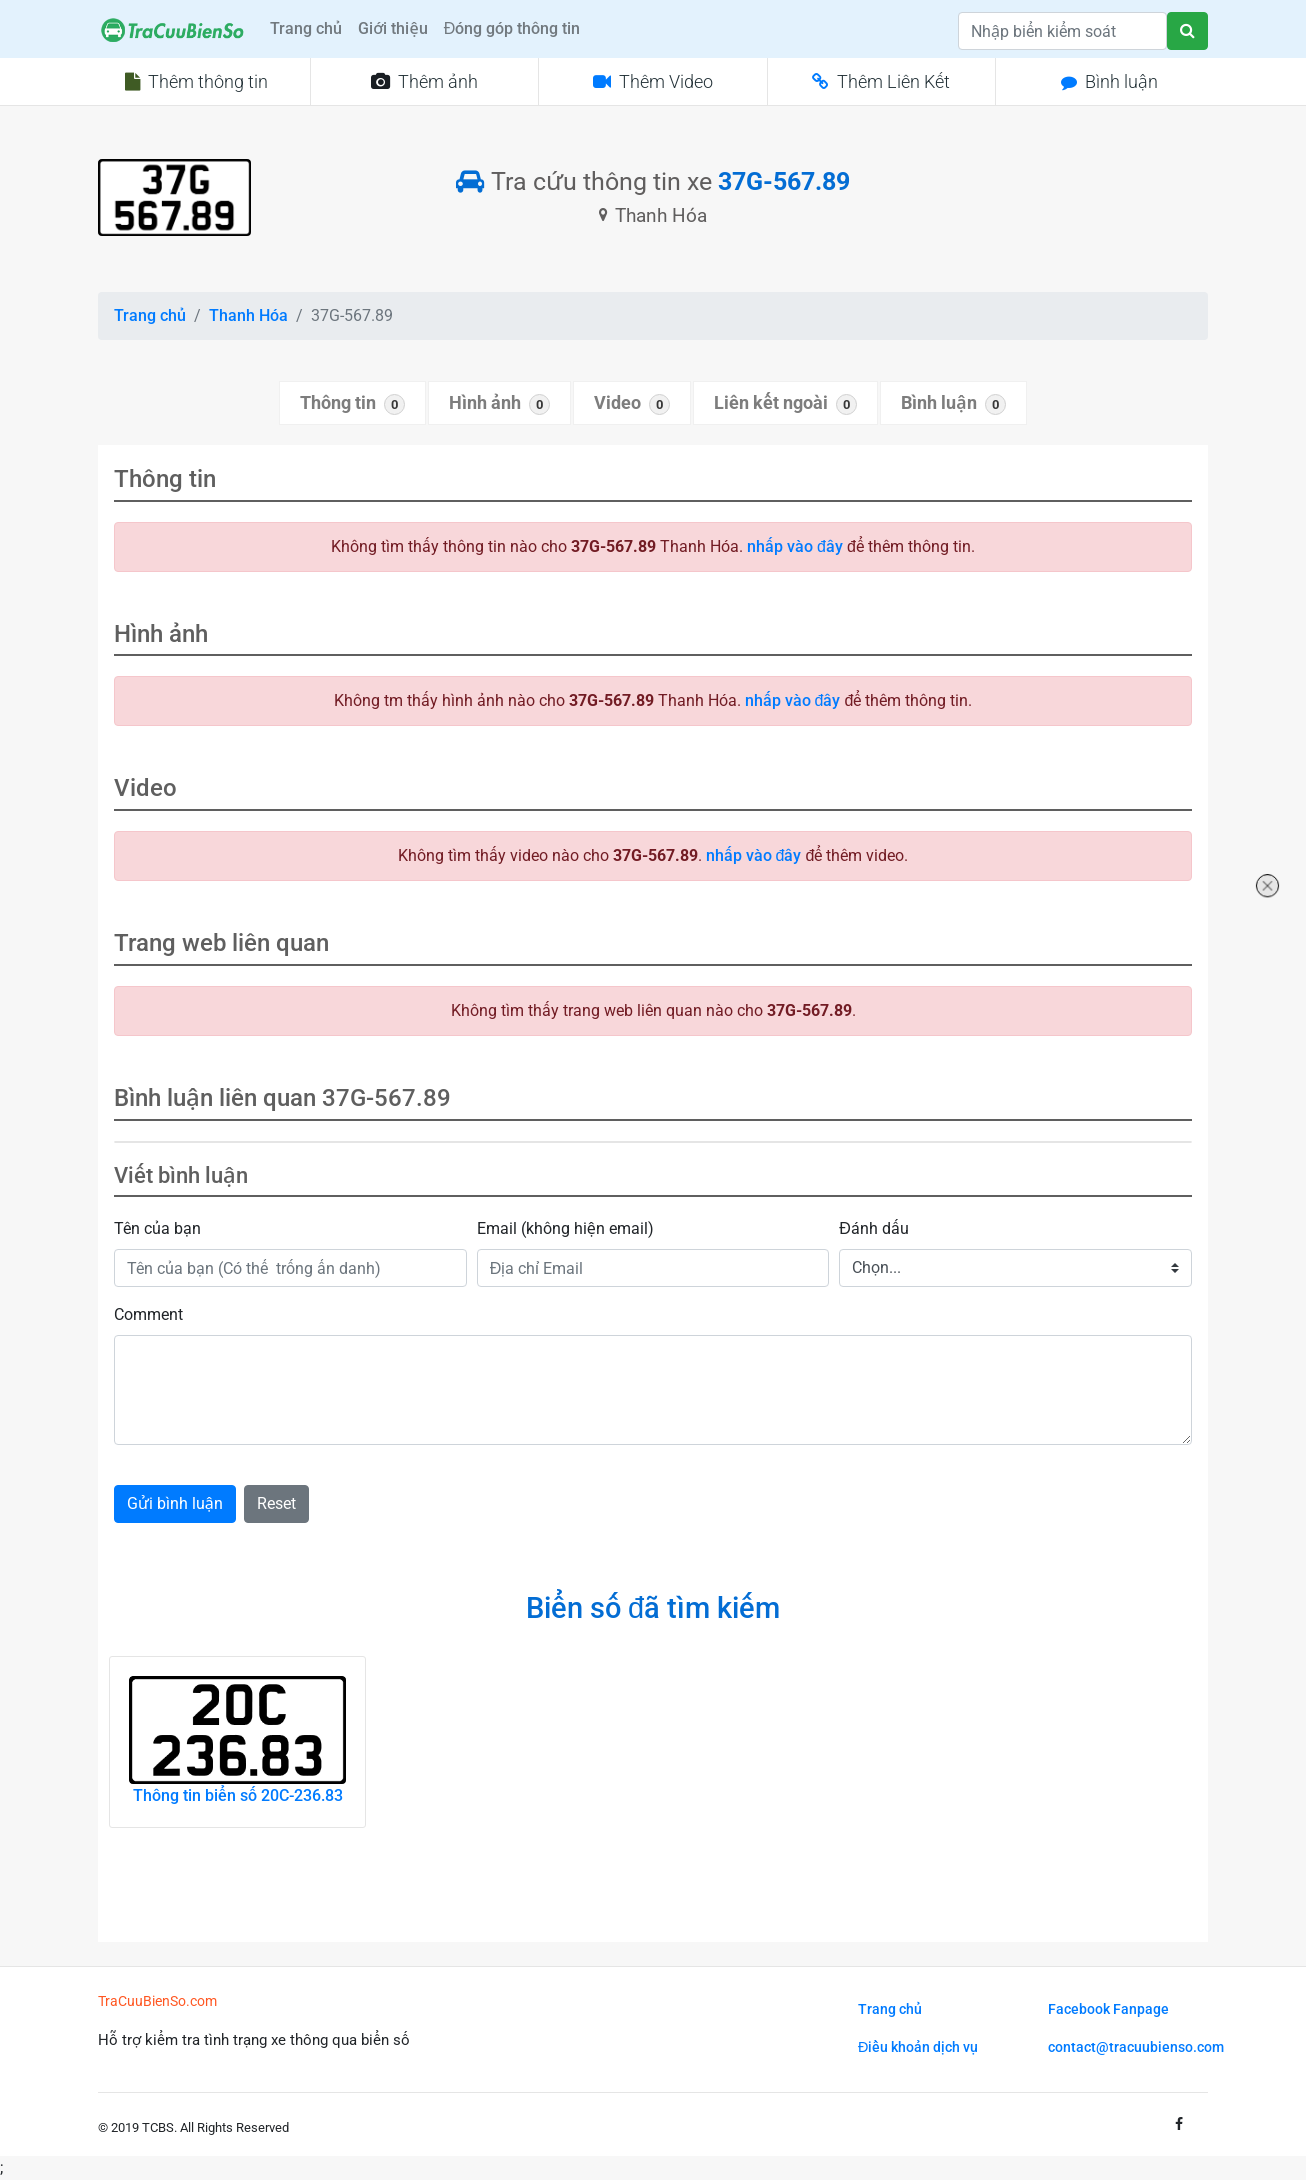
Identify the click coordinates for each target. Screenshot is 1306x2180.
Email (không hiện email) (565, 1228)
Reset (276, 1503)
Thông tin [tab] (352, 404)
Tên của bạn (157, 1228)
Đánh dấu (874, 1228)
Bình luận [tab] (953, 404)
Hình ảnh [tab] (499, 404)
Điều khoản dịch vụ (918, 2047)
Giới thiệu (392, 28)
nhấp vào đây (795, 546)
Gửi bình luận (175, 1503)
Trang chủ (306, 28)
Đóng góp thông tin (512, 28)
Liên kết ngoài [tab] (785, 404)
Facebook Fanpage (1108, 2009)
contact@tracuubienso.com (1136, 2047)
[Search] (1062, 31)
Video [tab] (632, 404)
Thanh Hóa (248, 315)
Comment (148, 1314)
